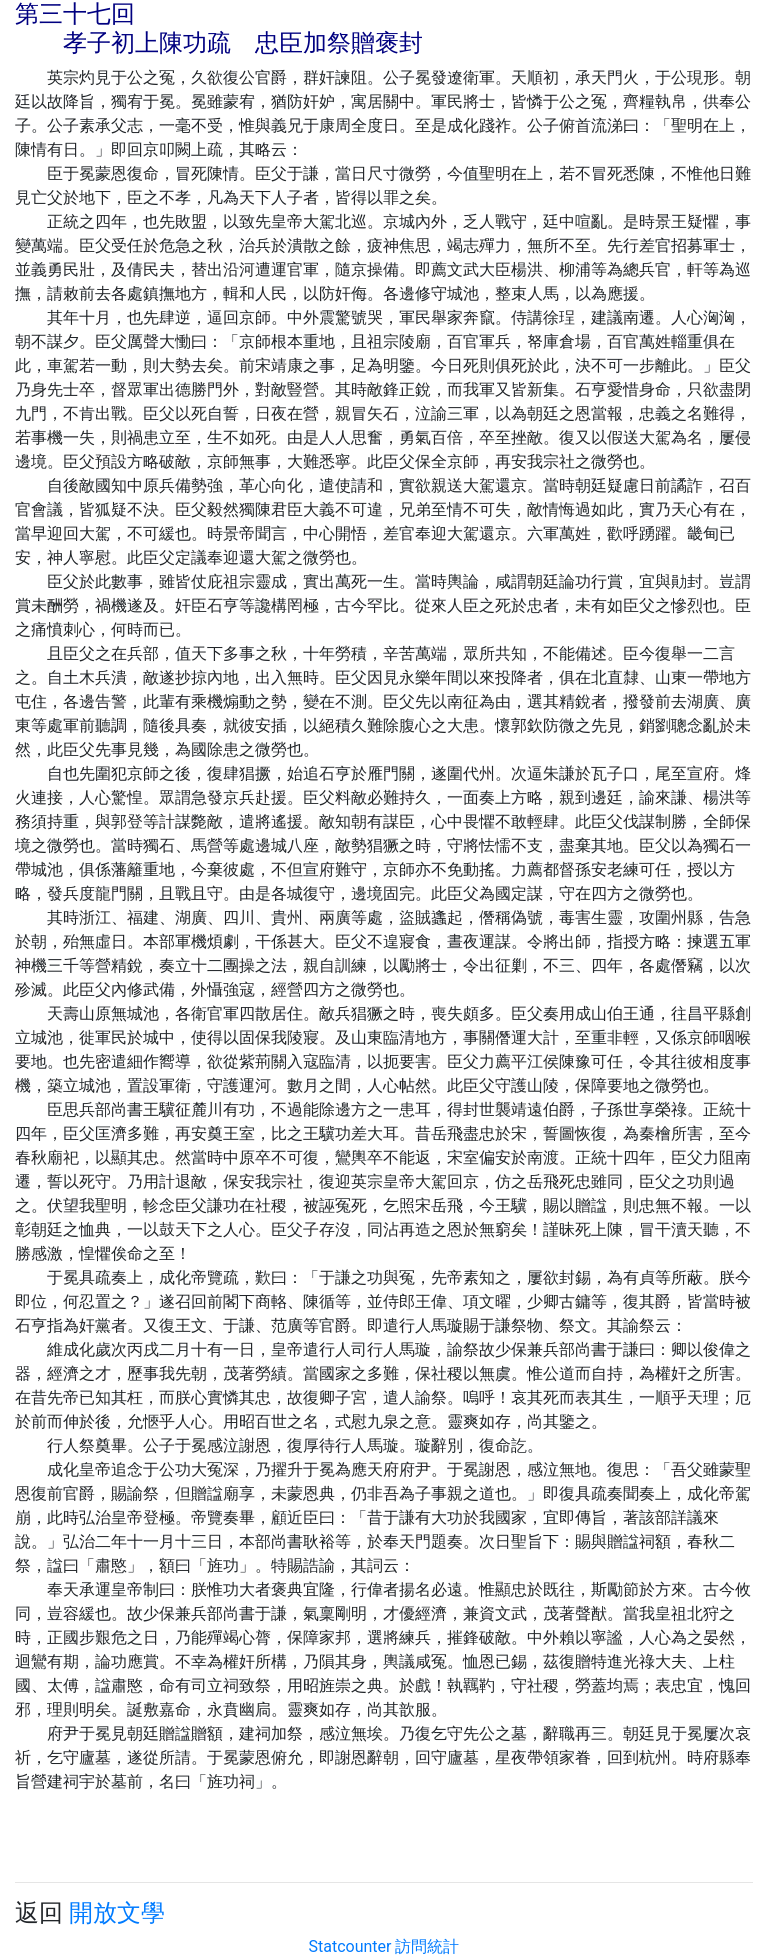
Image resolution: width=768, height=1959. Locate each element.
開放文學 (117, 1913)
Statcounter (350, 1946)
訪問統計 (427, 1946)
